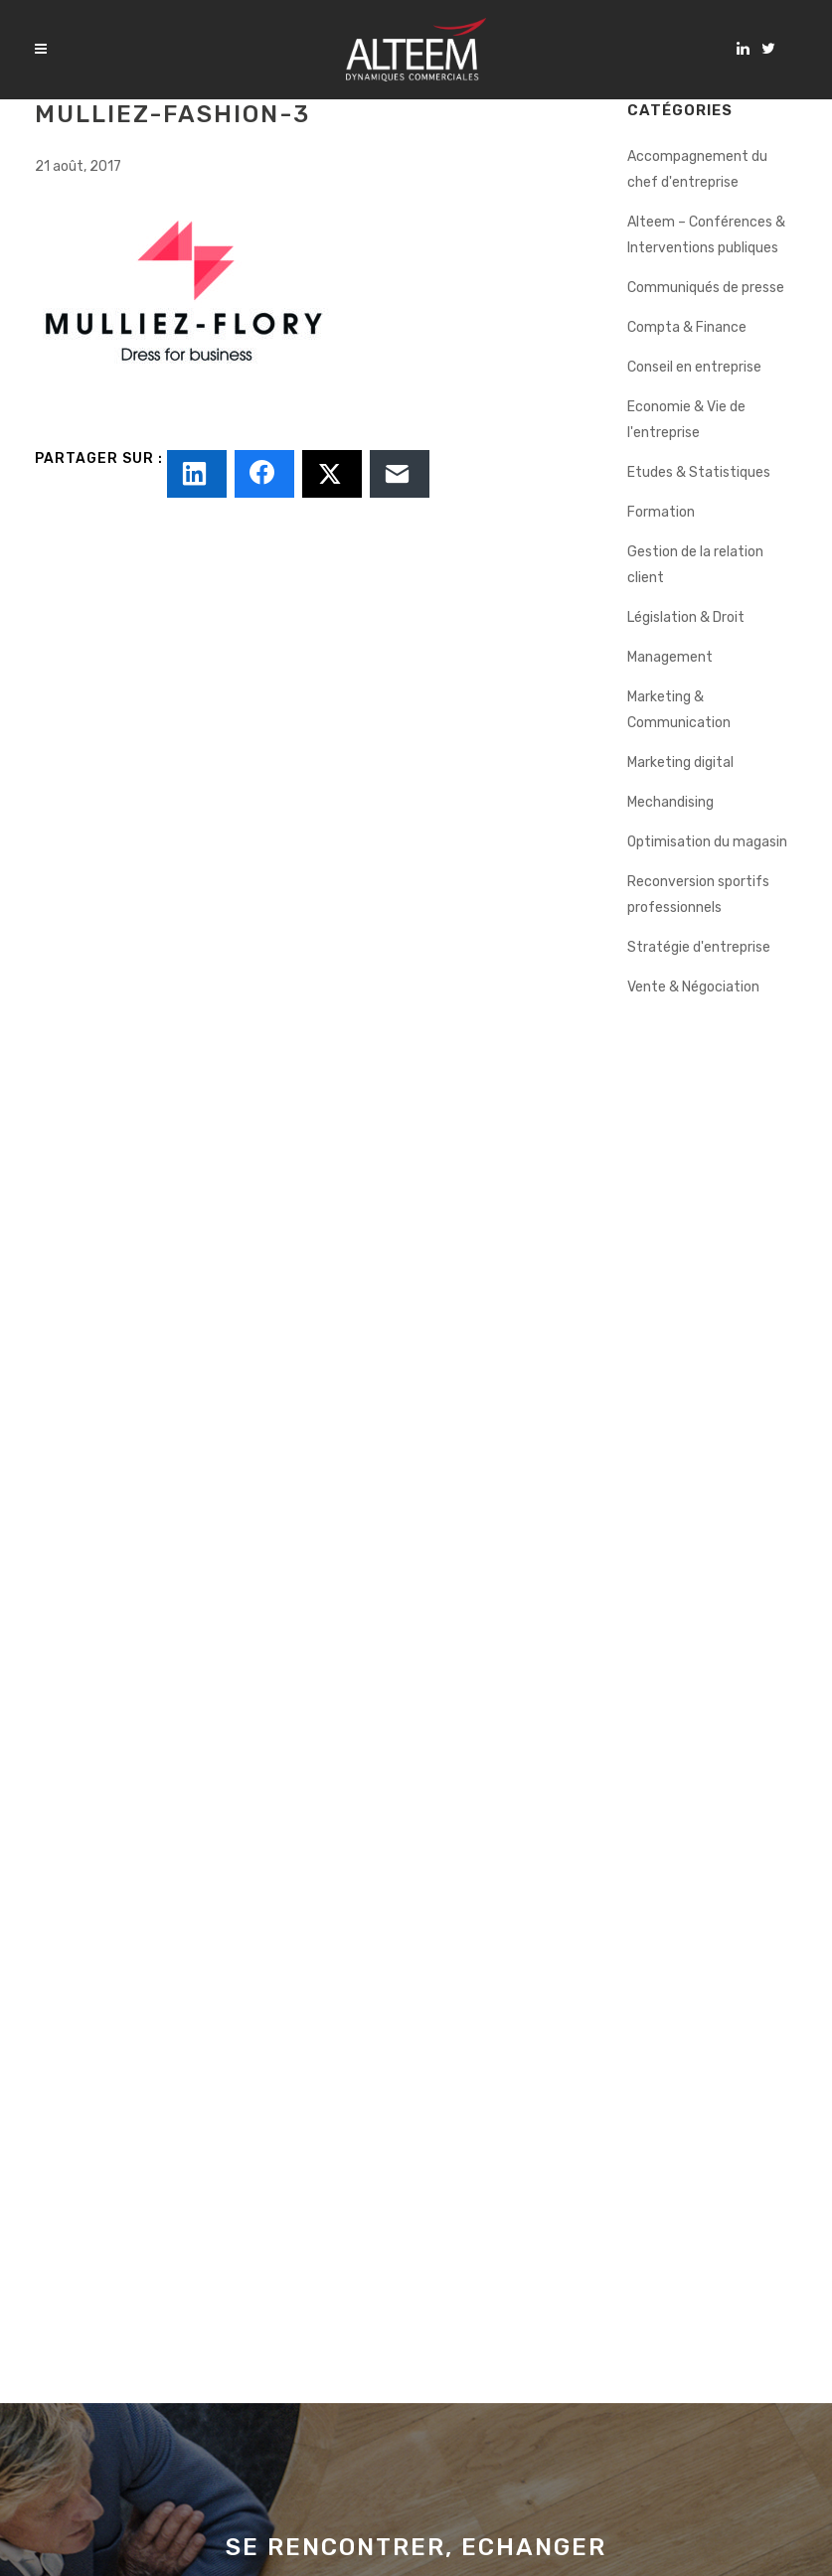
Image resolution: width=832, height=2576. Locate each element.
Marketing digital (680, 762)
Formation (661, 512)
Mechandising (670, 802)
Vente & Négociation (693, 987)
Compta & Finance (687, 327)
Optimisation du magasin (707, 841)
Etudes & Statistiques (698, 472)
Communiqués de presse (705, 287)
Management (670, 657)
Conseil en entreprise (694, 367)
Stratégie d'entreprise (698, 947)
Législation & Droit (686, 617)
